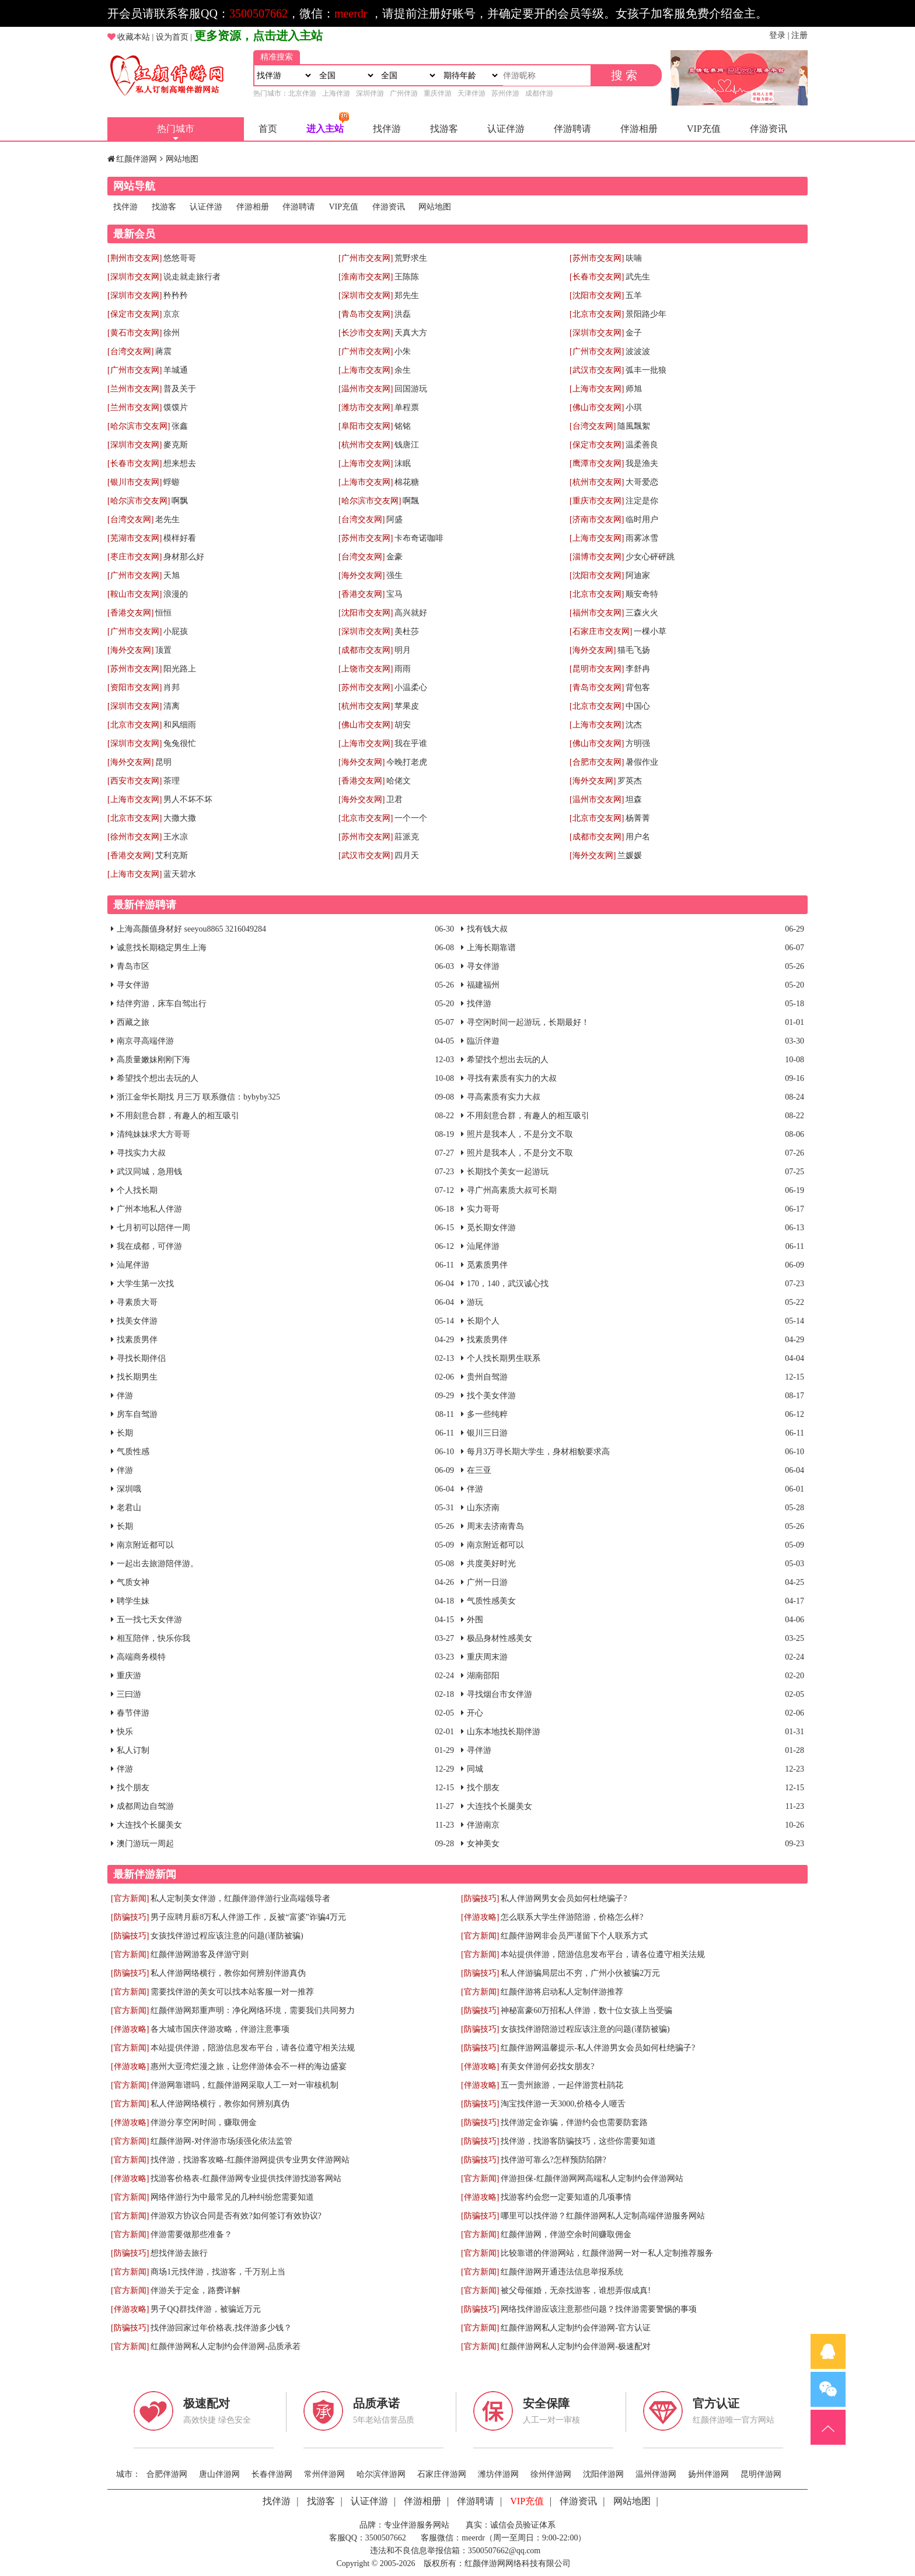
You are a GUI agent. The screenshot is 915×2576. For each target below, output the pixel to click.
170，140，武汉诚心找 (508, 1283)
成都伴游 (539, 93)
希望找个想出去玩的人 (508, 1059)
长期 (125, 1433)
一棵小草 (650, 631)
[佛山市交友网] (597, 407)
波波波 (638, 351)
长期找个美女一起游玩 (508, 1171)
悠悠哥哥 (179, 258)
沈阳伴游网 (603, 2474)
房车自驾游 (137, 1414)
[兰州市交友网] (134, 388)
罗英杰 (629, 780)
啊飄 (411, 500)
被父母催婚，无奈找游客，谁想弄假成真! (576, 2290)
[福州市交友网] (597, 612)
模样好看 (179, 538)
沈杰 (634, 724)
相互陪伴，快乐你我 (153, 1638)
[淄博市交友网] (597, 556)
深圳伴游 (370, 93)
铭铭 (402, 426)
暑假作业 (642, 762)
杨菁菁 (638, 818)
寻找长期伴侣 (141, 1358)
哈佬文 (398, 780)
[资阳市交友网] (134, 687)
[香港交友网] (361, 594)
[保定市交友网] (134, 314)
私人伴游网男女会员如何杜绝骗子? (564, 1898)
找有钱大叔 (487, 929)
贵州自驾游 (487, 1377)
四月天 (406, 855)
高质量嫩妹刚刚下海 (153, 1059)
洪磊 (402, 314)
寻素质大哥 (137, 1302)
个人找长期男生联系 (503, 1358)
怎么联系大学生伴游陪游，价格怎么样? (572, 1917)
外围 (475, 1619)
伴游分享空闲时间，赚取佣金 (204, 2122)
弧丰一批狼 (646, 370)
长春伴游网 (272, 2474)
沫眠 (402, 463)
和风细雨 (179, 724)
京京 (171, 314)
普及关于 (179, 388)
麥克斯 (175, 444)
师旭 (634, 388)
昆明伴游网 (761, 2474)
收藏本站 (133, 37)
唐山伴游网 (219, 2474)
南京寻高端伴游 (145, 1041)
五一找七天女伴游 (149, 1619)
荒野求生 (410, 258)
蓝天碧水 (179, 874)
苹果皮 (406, 706)
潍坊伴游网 (498, 2474)
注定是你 (642, 500)
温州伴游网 (655, 2474)
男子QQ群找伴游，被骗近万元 (205, 2309)
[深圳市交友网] (134, 276)
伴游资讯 (768, 129)
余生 (402, 370)
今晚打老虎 (406, 762)
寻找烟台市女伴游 (499, 1694)
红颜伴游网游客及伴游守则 (200, 1954)
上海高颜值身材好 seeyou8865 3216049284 (191, 929)
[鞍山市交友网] (134, 594)
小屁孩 (175, 631)
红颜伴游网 (136, 159)
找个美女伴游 (491, 1395)
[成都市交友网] (365, 650)
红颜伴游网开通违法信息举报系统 (562, 2271)
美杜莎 (406, 631)
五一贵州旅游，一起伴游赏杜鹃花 (562, 2085)
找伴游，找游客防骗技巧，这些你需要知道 (578, 2141)
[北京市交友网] (597, 314)
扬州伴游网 (708, 2474)
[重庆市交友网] (597, 500)
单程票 (406, 407)
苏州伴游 (505, 93)
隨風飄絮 (633, 426)
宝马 (394, 594)
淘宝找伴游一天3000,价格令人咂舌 (563, 2103)
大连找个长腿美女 (499, 1806)
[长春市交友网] (597, 276)
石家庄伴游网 (441, 2474)
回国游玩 (410, 388)
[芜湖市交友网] (134, 538)
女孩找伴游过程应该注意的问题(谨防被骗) (227, 1935)
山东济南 (483, 1507)
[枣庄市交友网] (134, 556)
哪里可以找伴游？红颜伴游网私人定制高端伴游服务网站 (603, 2215)
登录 (777, 35)
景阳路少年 (646, 314)
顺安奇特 (642, 594)
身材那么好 (183, 556)
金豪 (394, 556)
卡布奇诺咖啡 (418, 538)
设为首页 (172, 37)
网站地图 (182, 159)
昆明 (163, 762)
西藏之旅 (133, 1022)
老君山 (129, 1507)
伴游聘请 (572, 129)
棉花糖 (406, 482)
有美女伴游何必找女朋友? (547, 2066)
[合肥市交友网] (597, 762)
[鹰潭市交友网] (597, 463)
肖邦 (171, 687)
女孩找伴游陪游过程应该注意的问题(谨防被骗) (585, 2029)
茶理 (171, 780)
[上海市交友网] (365, 370)
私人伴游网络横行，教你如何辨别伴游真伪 (228, 1973)
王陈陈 (406, 276)
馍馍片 (175, 407)
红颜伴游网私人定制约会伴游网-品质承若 (226, 2346)
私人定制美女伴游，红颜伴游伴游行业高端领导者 (240, 1898)
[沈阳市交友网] (597, 295)
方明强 (638, 743)
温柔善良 (642, 444)
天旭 (171, 575)
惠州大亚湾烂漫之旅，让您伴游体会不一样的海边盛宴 (249, 2066)
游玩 (475, 1302)
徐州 (171, 332)
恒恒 (163, 612)
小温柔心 (410, 687)
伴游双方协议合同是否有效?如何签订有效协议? (236, 2215)
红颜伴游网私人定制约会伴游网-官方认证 (576, 2327)
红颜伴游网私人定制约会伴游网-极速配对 (576, 2346)
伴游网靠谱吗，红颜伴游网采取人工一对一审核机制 (244, 2085)
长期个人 (483, 1321)
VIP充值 (704, 129)
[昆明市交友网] (597, 668)
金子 (634, 332)
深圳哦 (129, 1489)
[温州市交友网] (365, 388)
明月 (402, 650)
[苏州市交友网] (597, 258)
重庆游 (129, 1675)
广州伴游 (404, 93)
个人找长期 (137, 1190)
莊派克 (406, 836)
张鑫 (180, 426)
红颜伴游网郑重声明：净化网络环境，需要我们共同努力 (253, 2010)
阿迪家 (638, 575)
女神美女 (483, 1843)
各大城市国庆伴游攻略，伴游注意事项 (220, 2029)
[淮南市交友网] (365, 276)
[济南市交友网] (597, 519)
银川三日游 (487, 1433)
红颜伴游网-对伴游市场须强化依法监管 (221, 2141)
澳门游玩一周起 (145, 1843)
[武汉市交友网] (597, 370)
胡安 (402, 724)
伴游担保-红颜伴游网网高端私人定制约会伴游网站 (592, 2178)
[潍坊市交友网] (365, 407)
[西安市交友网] (134, 780)
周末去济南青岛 (495, 1526)
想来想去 (179, 463)
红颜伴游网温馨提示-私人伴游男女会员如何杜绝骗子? (598, 2047)
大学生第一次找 (145, 1283)
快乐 (125, 1731)
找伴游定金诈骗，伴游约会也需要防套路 (574, 2122)
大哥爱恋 (642, 482)
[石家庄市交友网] (601, 631)
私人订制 (133, 1750)
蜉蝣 (171, 482)
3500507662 (258, 13)
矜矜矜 (175, 295)
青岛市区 (133, 966)
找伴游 (387, 129)
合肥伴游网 (166, 2474)
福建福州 (483, 985)
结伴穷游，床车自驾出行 (162, 1003)
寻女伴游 (483, 966)
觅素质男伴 (487, 1265)
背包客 (638, 687)
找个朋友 (133, 1787)
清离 (171, 706)
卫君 (394, 799)
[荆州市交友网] (134, 258)
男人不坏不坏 (187, 799)
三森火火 (642, 612)
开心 (475, 1713)
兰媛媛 (629, 855)
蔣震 (163, 351)
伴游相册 (639, 129)
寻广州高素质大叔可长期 (512, 1190)
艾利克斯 (171, 855)
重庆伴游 (438, 93)
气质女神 (133, 1582)
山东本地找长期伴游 (503, 1731)
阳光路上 (179, 668)
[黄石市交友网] (134, 332)
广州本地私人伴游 (149, 1209)
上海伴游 (336, 93)
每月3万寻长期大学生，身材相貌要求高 (538, 1451)
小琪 (634, 407)
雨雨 (402, 668)
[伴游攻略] (480, 1917)
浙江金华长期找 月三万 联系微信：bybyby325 (198, 1097)
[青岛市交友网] (365, 314)
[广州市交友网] (365, 258)
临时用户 (642, 519)
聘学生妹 (133, 1601)
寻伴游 (479, 1750)
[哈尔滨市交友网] (138, 426)
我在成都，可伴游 (149, 1246)
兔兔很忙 (179, 743)
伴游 (125, 1395)
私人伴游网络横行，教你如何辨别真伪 (220, 2103)
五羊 (634, 295)
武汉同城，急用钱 (149, 1171)
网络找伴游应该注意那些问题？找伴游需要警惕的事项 (599, 2309)
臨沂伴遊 (483, 1041)
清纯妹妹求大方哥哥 (153, 1134)
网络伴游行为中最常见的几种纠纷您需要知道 (232, 2197)
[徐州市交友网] (134, 836)
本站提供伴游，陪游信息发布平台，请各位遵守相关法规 (603, 1954)
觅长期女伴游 (491, 1227)
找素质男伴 (137, 1339)
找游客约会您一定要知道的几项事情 (566, 2197)
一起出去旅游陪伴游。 (157, 1563)
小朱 (402, 351)
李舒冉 (638, 668)
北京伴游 (302, 93)
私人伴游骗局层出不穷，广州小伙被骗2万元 (580, 1973)
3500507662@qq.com (504, 2550)
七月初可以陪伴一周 (153, 1227)
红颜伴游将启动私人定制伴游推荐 (562, 1991)
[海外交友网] (361, 575)
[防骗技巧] (480, 1898)
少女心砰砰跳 (650, 556)
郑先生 (406, 295)
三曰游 (129, 1694)
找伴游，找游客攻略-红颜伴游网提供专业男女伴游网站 (250, 2159)
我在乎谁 (410, 743)
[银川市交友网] (134, 482)
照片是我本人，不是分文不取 (520, 1134)
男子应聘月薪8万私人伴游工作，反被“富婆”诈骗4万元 (248, 1917)
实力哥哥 (483, 1209)
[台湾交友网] (130, 351)
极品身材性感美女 (499, 1638)
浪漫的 (175, 594)
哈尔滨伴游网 (381, 2474)
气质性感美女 (491, 1601)
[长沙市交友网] (365, 332)
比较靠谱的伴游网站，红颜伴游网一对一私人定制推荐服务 (607, 2253)
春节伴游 (133, 1713)
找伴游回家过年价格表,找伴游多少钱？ (221, 2327)
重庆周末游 (487, 1657)
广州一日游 (487, 1582)
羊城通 (175, 370)
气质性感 (133, 1451)
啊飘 (180, 500)
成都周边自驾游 (145, 1806)
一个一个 (410, 818)
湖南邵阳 (483, 1675)
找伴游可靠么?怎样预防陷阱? (553, 2159)
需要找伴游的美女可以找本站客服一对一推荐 (232, 1991)
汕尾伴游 (483, 1246)
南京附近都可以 (145, 1545)
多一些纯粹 (487, 1414)
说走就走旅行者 (192, 276)
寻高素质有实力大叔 (503, 1097)
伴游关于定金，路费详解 (195, 2290)
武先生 (638, 276)
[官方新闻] (130, 1898)
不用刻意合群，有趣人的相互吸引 (178, 1115)
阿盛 (394, 519)
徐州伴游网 (550, 2474)
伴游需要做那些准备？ (191, 2234)
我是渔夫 (642, 463)
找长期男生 (137, 1377)
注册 (799, 35)
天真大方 (410, 332)
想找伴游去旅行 (179, 2253)
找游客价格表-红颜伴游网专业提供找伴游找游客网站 (246, 2178)
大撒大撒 (179, 818)
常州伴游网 (324, 2474)
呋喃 (634, 258)
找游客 (444, 129)
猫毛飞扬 (633, 650)
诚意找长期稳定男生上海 (162, 947)
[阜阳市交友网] (365, 426)
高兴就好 (410, 612)
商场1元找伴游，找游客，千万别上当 (218, 2271)
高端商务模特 (141, 1657)
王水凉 (175, 836)
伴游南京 (483, 1825)
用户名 (638, 836)
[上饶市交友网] (365, 668)
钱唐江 (406, 444)
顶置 (163, 650)
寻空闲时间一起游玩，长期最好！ (528, 1022)
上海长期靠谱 (491, 947)
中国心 (638, 706)
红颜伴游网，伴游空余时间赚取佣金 (566, 2234)
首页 (268, 129)
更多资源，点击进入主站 (258, 35)
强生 (394, 575)
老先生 (167, 519)
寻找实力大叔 (141, 1153)
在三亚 (479, 1470)
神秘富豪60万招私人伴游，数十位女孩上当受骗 (586, 2010)
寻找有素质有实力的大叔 (512, 1078)
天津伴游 (472, 93)
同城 (475, 1769)
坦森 (634, 799)
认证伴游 (506, 129)
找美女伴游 (137, 1321)
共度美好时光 (491, 1563)
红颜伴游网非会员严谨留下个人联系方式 (574, 1935)
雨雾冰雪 (642, 538)
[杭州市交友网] (365, 444)
